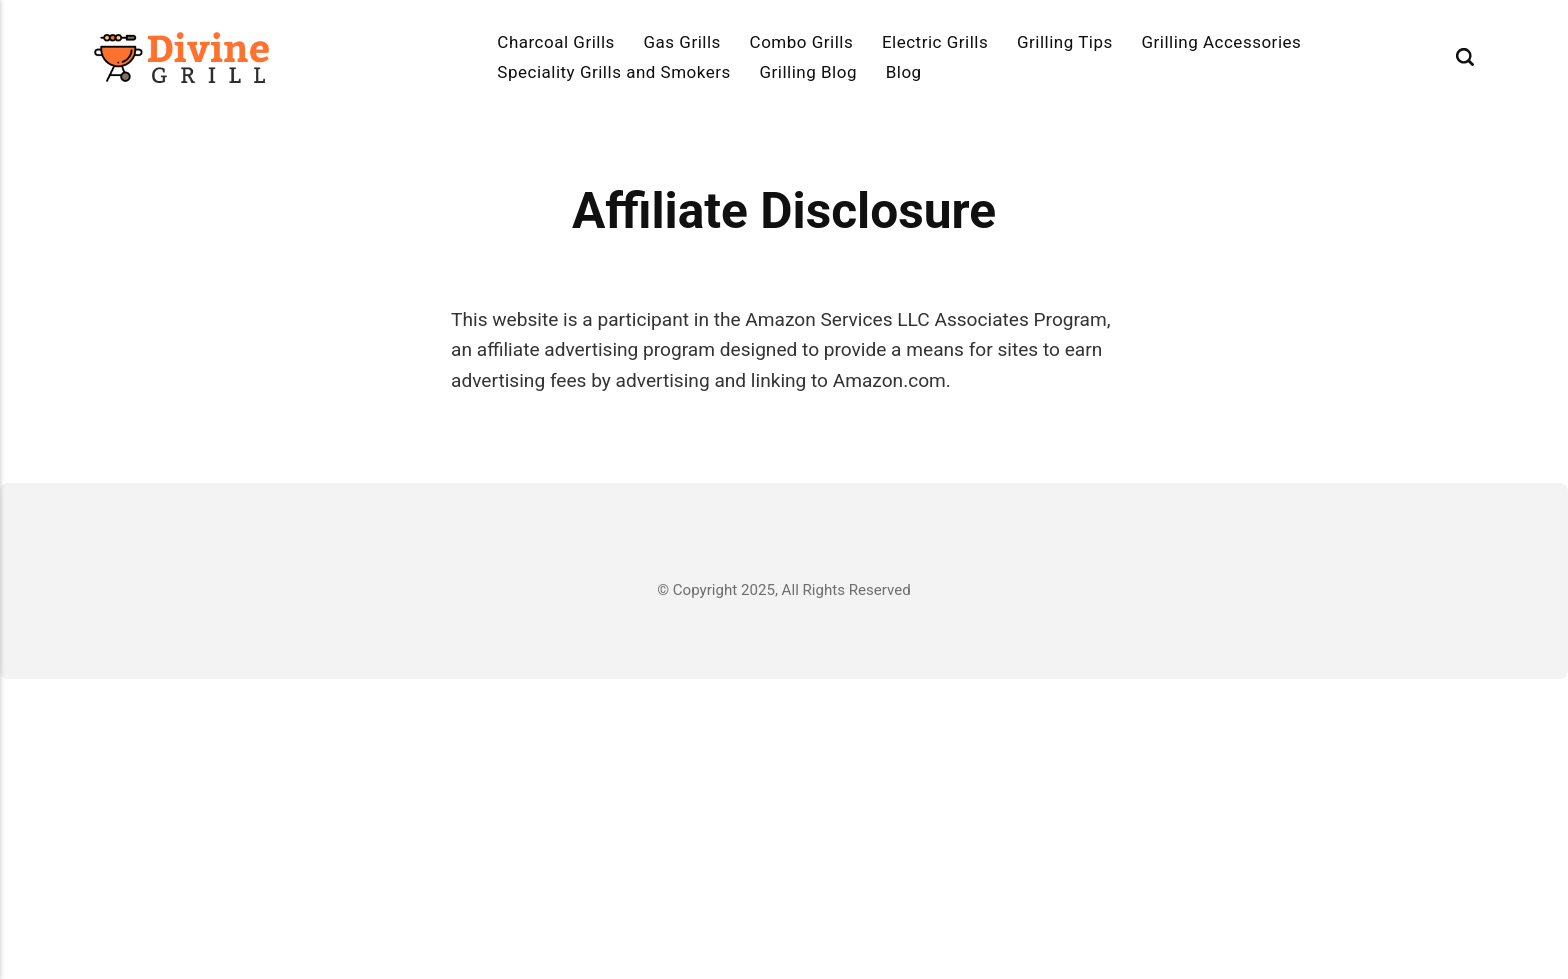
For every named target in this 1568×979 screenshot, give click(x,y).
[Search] (1465, 57)
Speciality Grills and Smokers (613, 72)
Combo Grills (802, 42)
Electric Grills (935, 42)
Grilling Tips (1065, 42)
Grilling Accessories (1221, 42)
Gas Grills (682, 42)
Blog (904, 72)
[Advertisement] (784, 829)
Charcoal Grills (556, 42)
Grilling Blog (808, 72)
